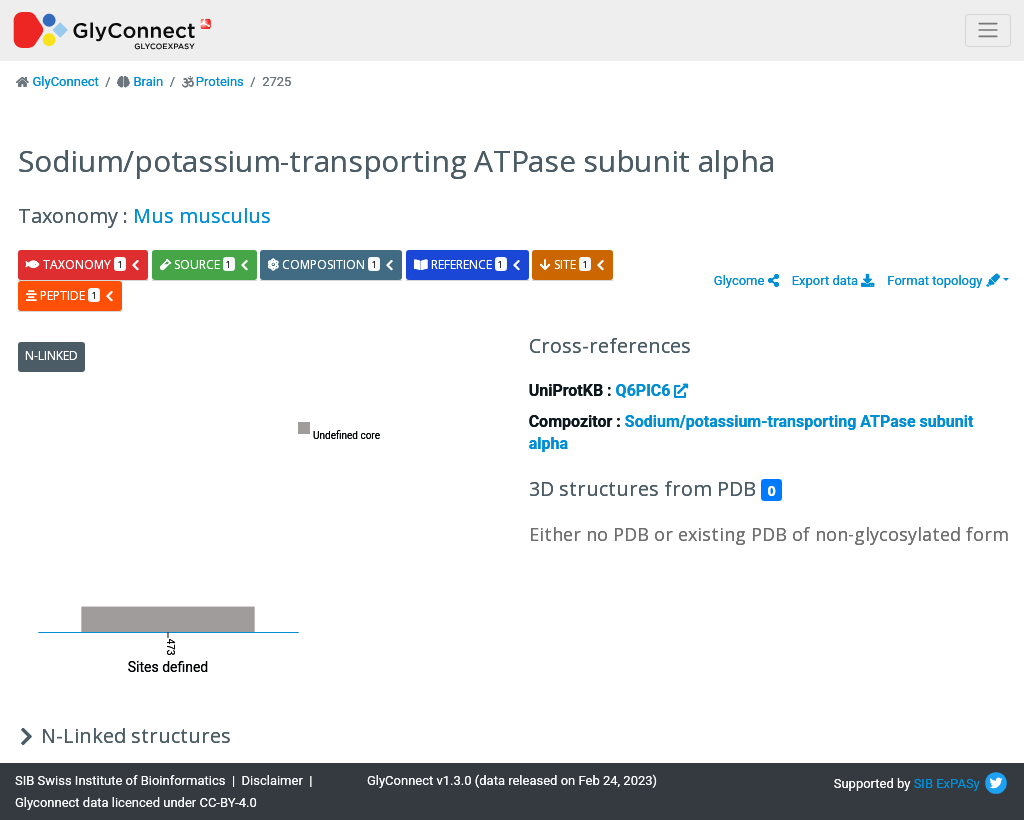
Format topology (943, 280)
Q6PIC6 (652, 390)
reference (468, 264)
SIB (923, 783)
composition (331, 264)
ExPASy (958, 783)
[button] (746, 280)
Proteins (220, 81)
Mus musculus (202, 215)
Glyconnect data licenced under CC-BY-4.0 (136, 802)
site (573, 264)
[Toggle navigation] (988, 30)
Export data (833, 280)
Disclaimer (272, 780)
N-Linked (51, 355)
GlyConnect (65, 81)
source (205, 264)
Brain (148, 81)
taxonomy (83, 264)
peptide (70, 295)
